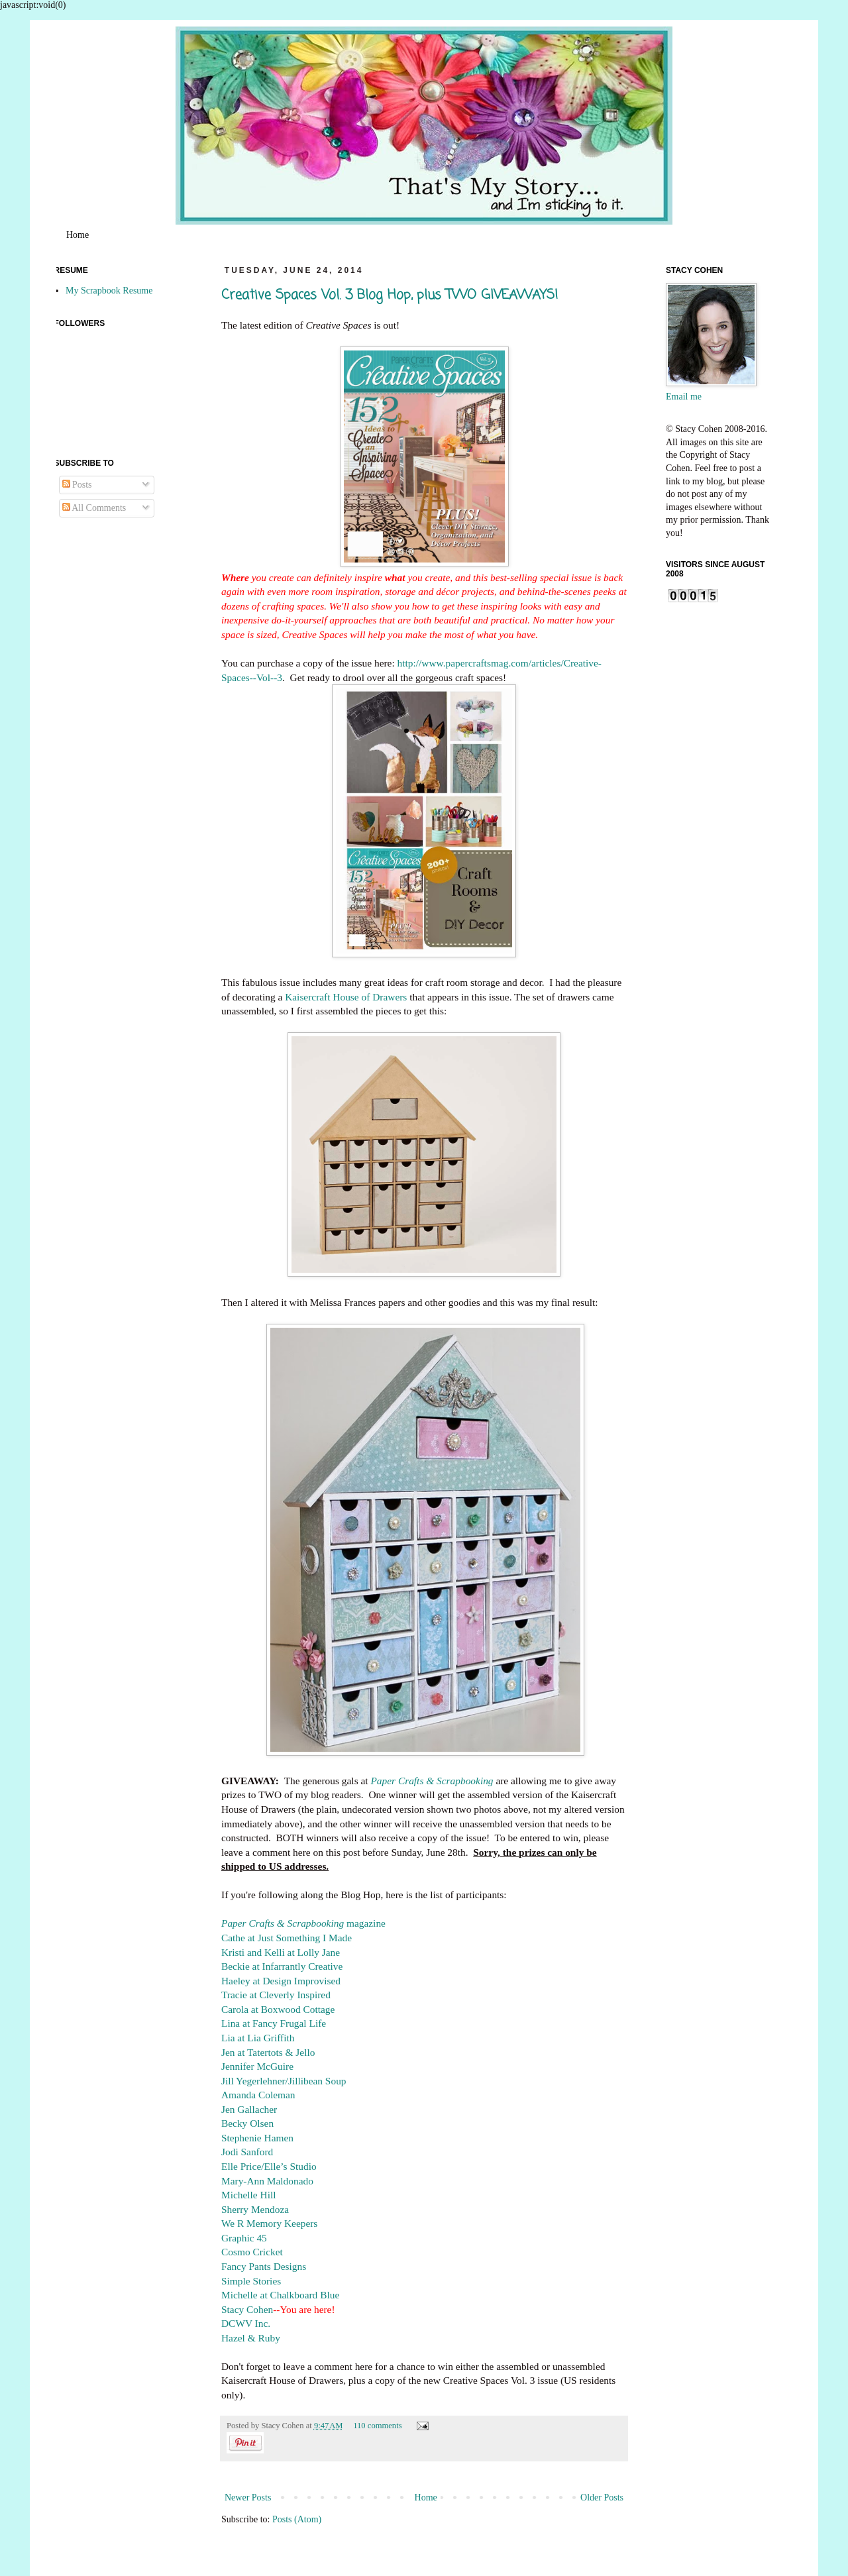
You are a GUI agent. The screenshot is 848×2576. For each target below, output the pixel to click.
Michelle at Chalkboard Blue (280, 2294)
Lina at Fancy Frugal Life (273, 2023)
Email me (684, 397)
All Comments (94, 508)
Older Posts (601, 2497)
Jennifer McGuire (257, 2066)
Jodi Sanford (247, 2151)
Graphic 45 (244, 2237)
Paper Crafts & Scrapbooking (431, 1780)
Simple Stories (251, 2280)
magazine (303, 1923)
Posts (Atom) (296, 2519)
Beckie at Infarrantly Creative (282, 1966)
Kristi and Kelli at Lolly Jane (280, 1952)
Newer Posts (248, 2497)
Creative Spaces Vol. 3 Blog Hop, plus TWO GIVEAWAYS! (389, 295)
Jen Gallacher (249, 2109)
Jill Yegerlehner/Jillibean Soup (283, 2080)
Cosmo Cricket (252, 2251)
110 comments (377, 2425)
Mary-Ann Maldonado (267, 2180)
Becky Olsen (247, 2123)
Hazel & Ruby (250, 2337)
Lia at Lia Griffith (257, 2037)
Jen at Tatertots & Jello (268, 2052)
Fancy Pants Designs (263, 2266)
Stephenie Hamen (257, 2137)
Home (77, 235)
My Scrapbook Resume (109, 290)
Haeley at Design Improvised (281, 1980)
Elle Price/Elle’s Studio (269, 2166)
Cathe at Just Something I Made (286, 1937)
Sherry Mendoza (255, 2209)
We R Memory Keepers (269, 2223)
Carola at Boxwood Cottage (278, 2009)
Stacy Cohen (247, 2309)
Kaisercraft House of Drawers (346, 996)
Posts (77, 485)
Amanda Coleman (258, 2094)
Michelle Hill (248, 2194)
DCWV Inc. (245, 2323)
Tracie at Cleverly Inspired (276, 1994)
